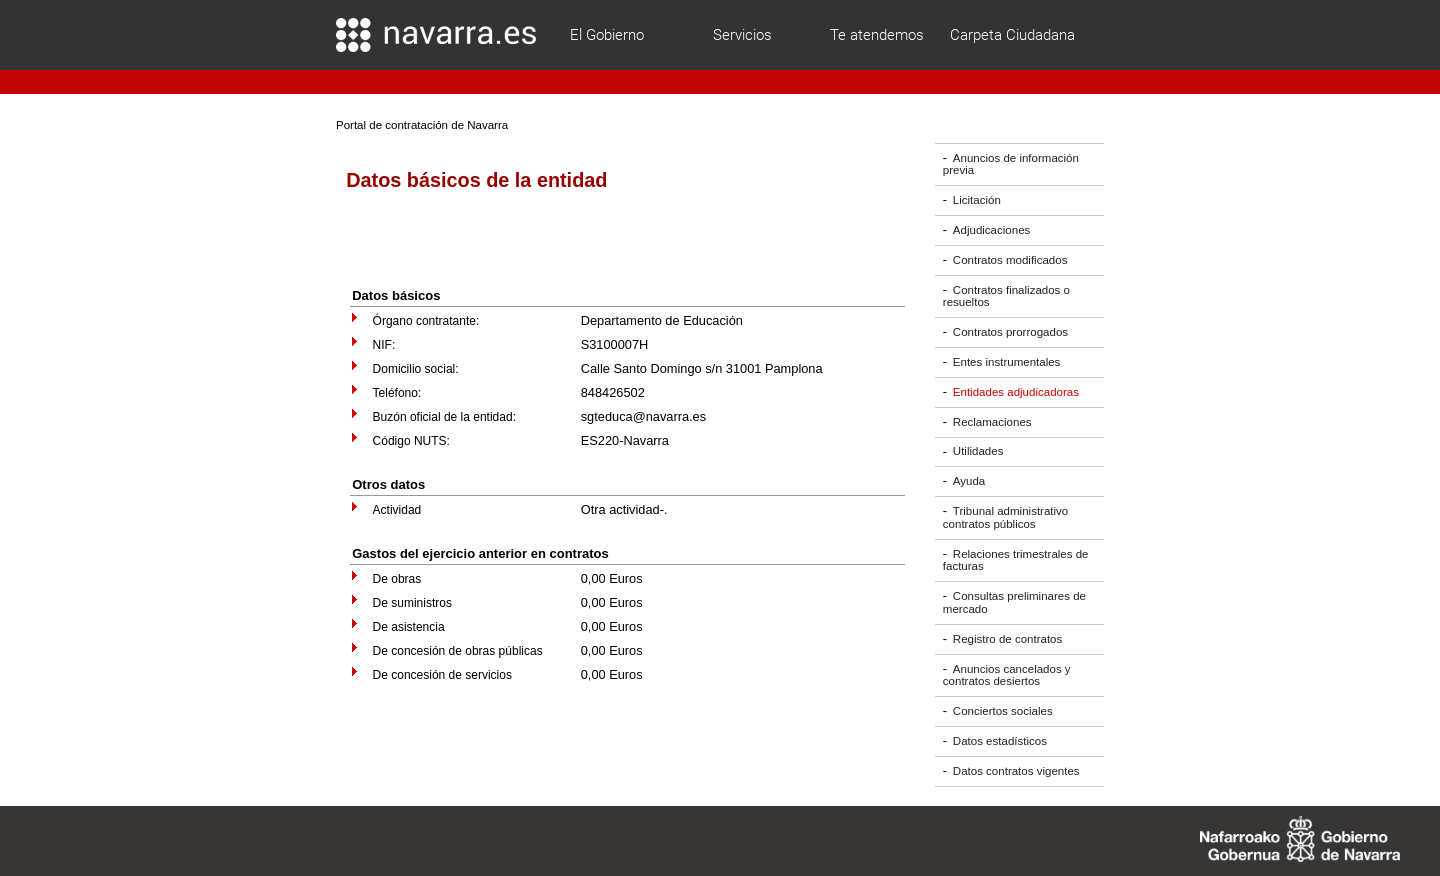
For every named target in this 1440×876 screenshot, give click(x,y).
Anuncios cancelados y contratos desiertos (1007, 675)
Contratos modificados (1010, 260)
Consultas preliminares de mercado (1014, 602)
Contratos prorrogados (1010, 332)
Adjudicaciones (991, 230)
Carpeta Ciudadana (1012, 35)
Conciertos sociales (1003, 711)
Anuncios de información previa (1011, 164)
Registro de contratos (1007, 639)
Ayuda (969, 481)
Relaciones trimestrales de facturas (1016, 560)
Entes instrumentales (1007, 362)
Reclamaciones (992, 422)
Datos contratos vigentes (1016, 771)
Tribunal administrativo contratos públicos (1005, 517)
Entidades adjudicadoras (1016, 392)
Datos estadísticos (1000, 741)
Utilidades (978, 452)
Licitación (977, 200)
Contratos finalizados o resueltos (1006, 296)
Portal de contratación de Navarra (422, 125)
